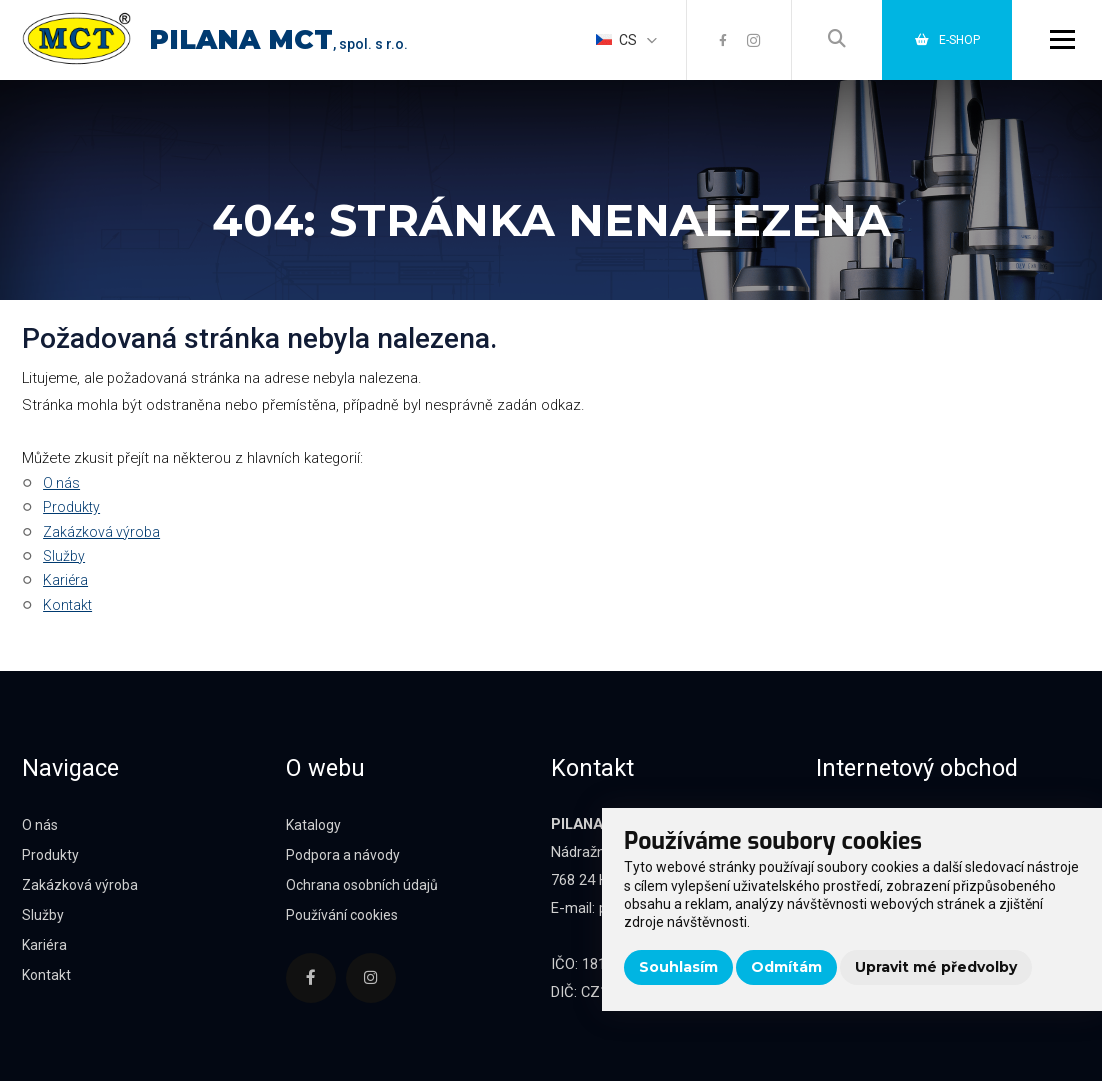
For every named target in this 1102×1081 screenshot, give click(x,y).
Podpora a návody (345, 855)
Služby (64, 556)
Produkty (72, 507)
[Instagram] (738, 40)
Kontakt (68, 605)
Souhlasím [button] (678, 967)
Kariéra (66, 580)
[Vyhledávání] (823, 40)
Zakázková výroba (102, 532)
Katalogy (314, 825)
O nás (62, 483)
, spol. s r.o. (291, 44)
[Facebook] (705, 40)
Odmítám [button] (786, 967)
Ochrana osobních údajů (365, 885)
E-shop (940, 39)
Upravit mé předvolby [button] (936, 967)
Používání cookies (345, 915)
